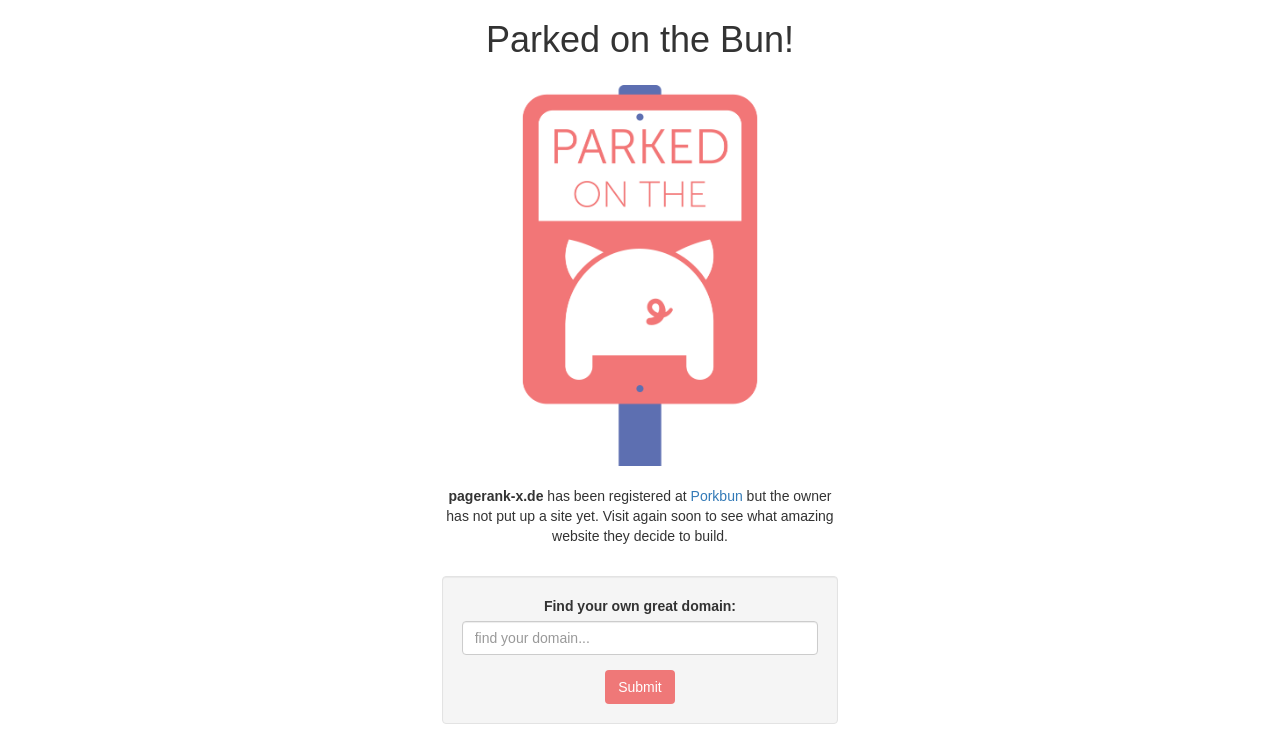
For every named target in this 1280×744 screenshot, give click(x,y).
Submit (640, 687)
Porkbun (717, 496)
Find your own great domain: (640, 606)
